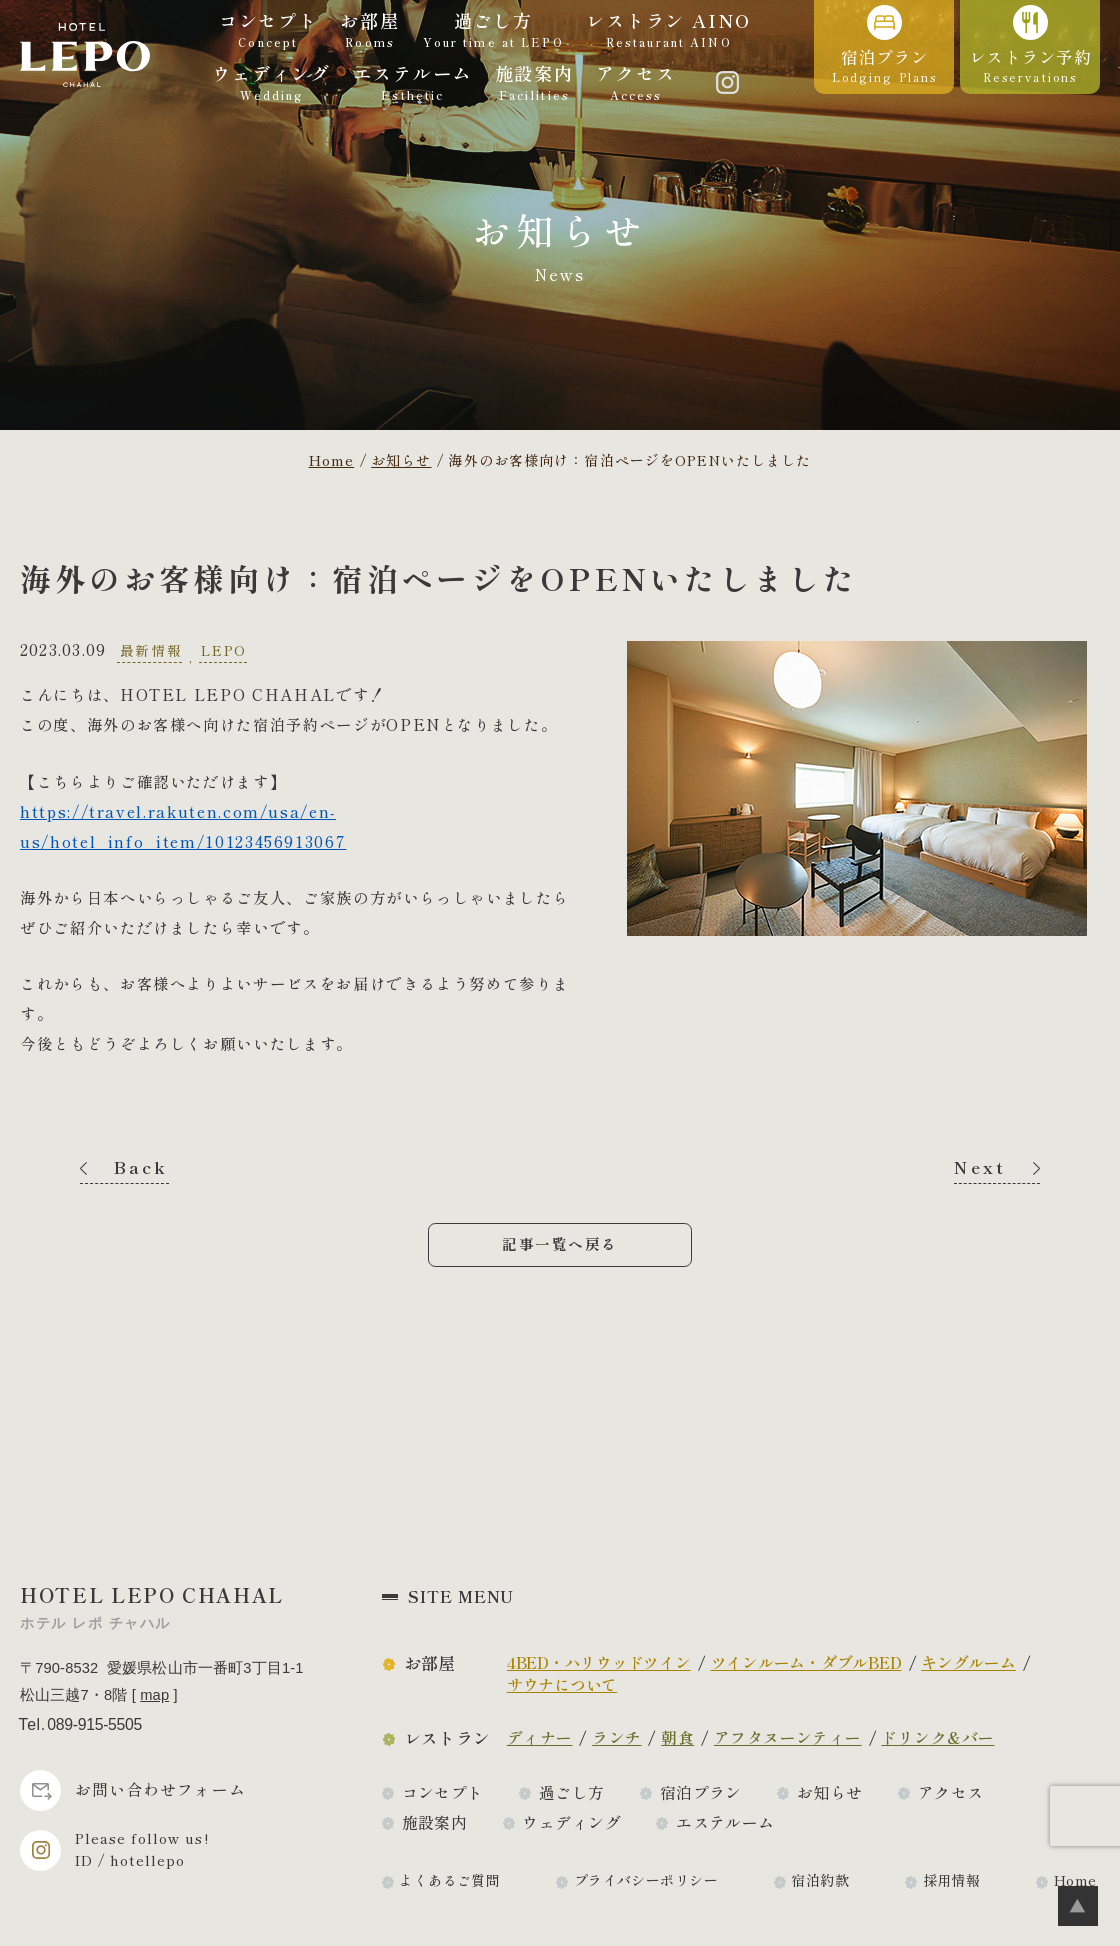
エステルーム (725, 1822)
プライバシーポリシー (646, 1880)
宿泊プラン (701, 1792)
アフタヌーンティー (788, 1737)
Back (141, 1167)
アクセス (951, 1792)
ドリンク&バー (937, 1737)
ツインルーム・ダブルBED (806, 1662)
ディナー (540, 1737)
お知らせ (830, 1792)
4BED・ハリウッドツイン (599, 1662)
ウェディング (571, 1822)
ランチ (616, 1737)
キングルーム (968, 1662)
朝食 (677, 1737)
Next (980, 1167)
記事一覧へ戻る (559, 1243)
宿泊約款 (820, 1880)
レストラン (447, 1738)
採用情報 (952, 1880)
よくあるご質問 (449, 1880)
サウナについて (562, 1684)
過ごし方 (572, 1792)
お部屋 (430, 1663)
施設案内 (435, 1822)
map (154, 1695)
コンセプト (443, 1792)
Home (1075, 1880)
